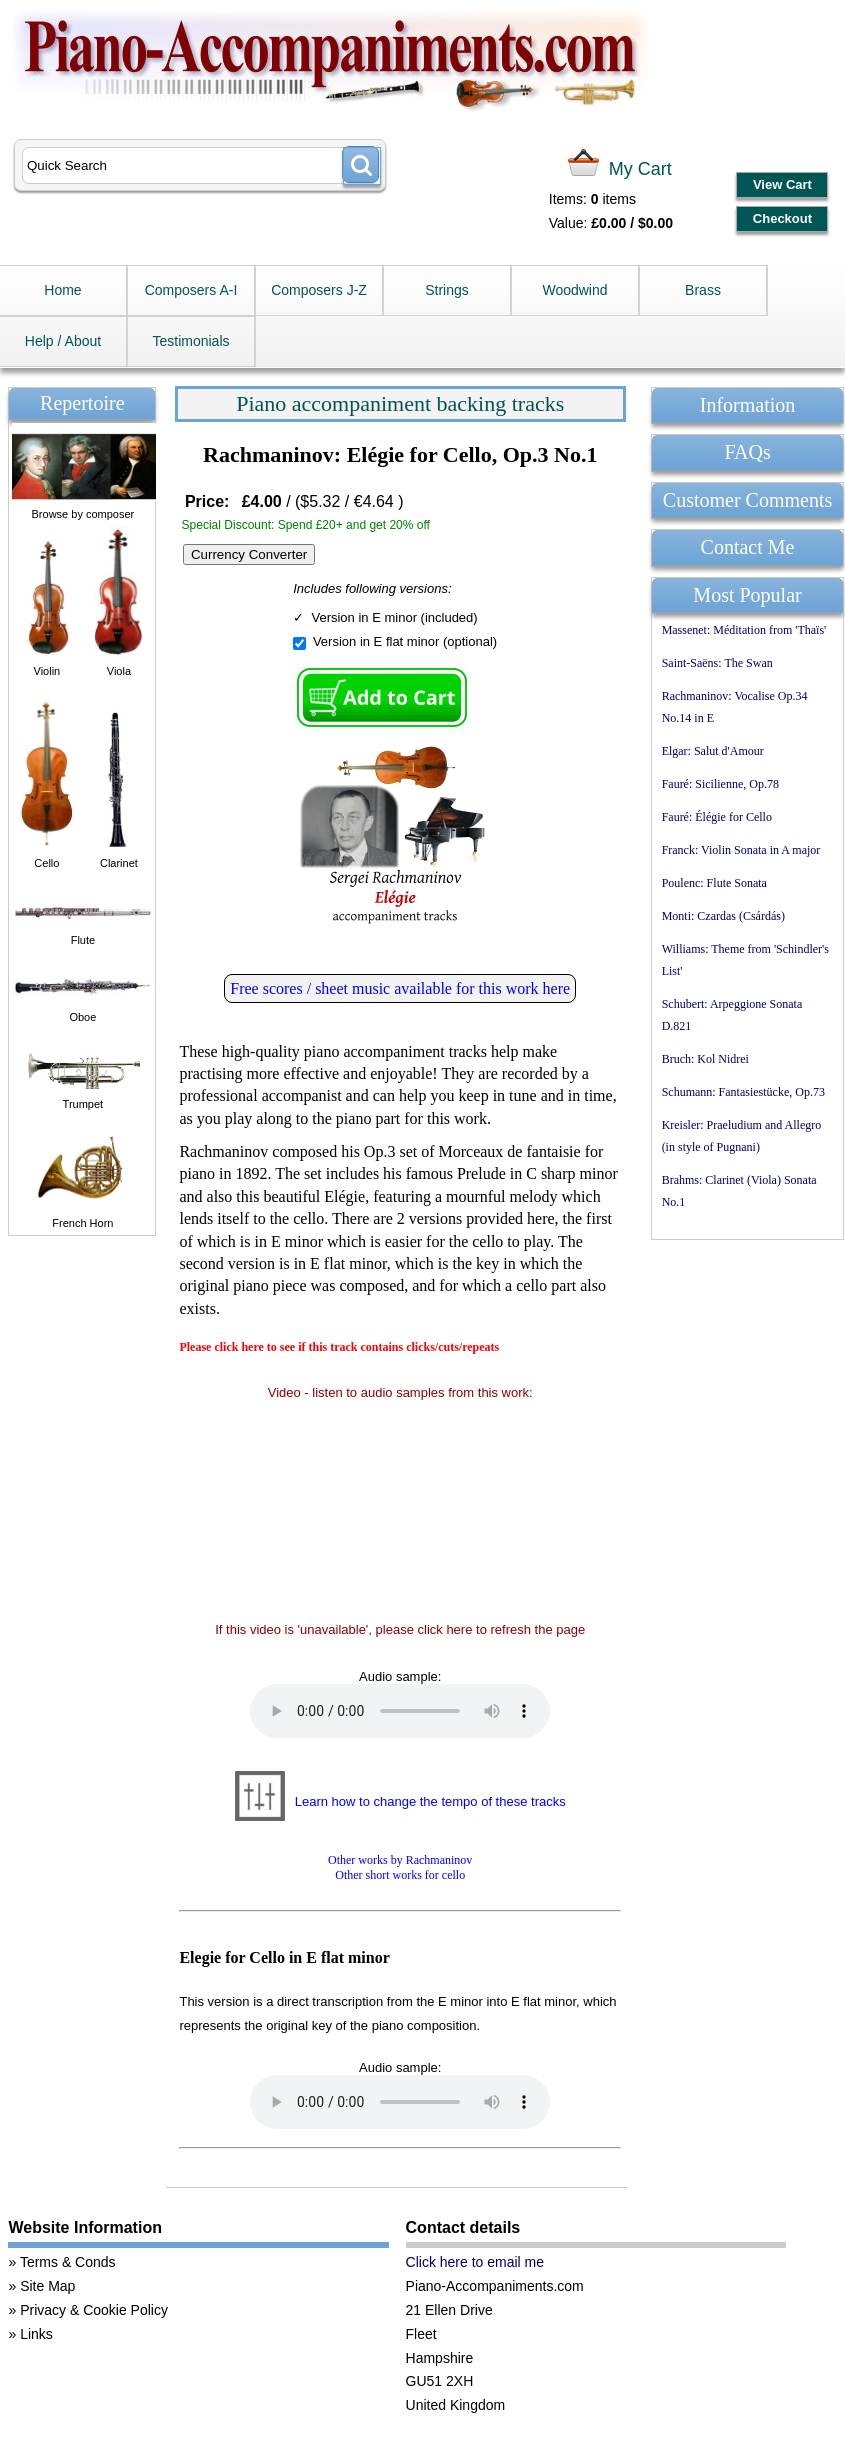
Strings (447, 290)
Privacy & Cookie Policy (94, 2310)
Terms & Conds (68, 2262)
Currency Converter (249, 554)
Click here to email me (475, 2262)
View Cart (782, 184)
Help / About (63, 341)
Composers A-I (191, 290)
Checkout (782, 218)
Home (62, 290)
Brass (703, 290)
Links (36, 2334)
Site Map (47, 2286)
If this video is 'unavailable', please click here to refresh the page (400, 1629)
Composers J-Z (319, 290)
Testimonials (190, 341)
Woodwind (574, 290)
